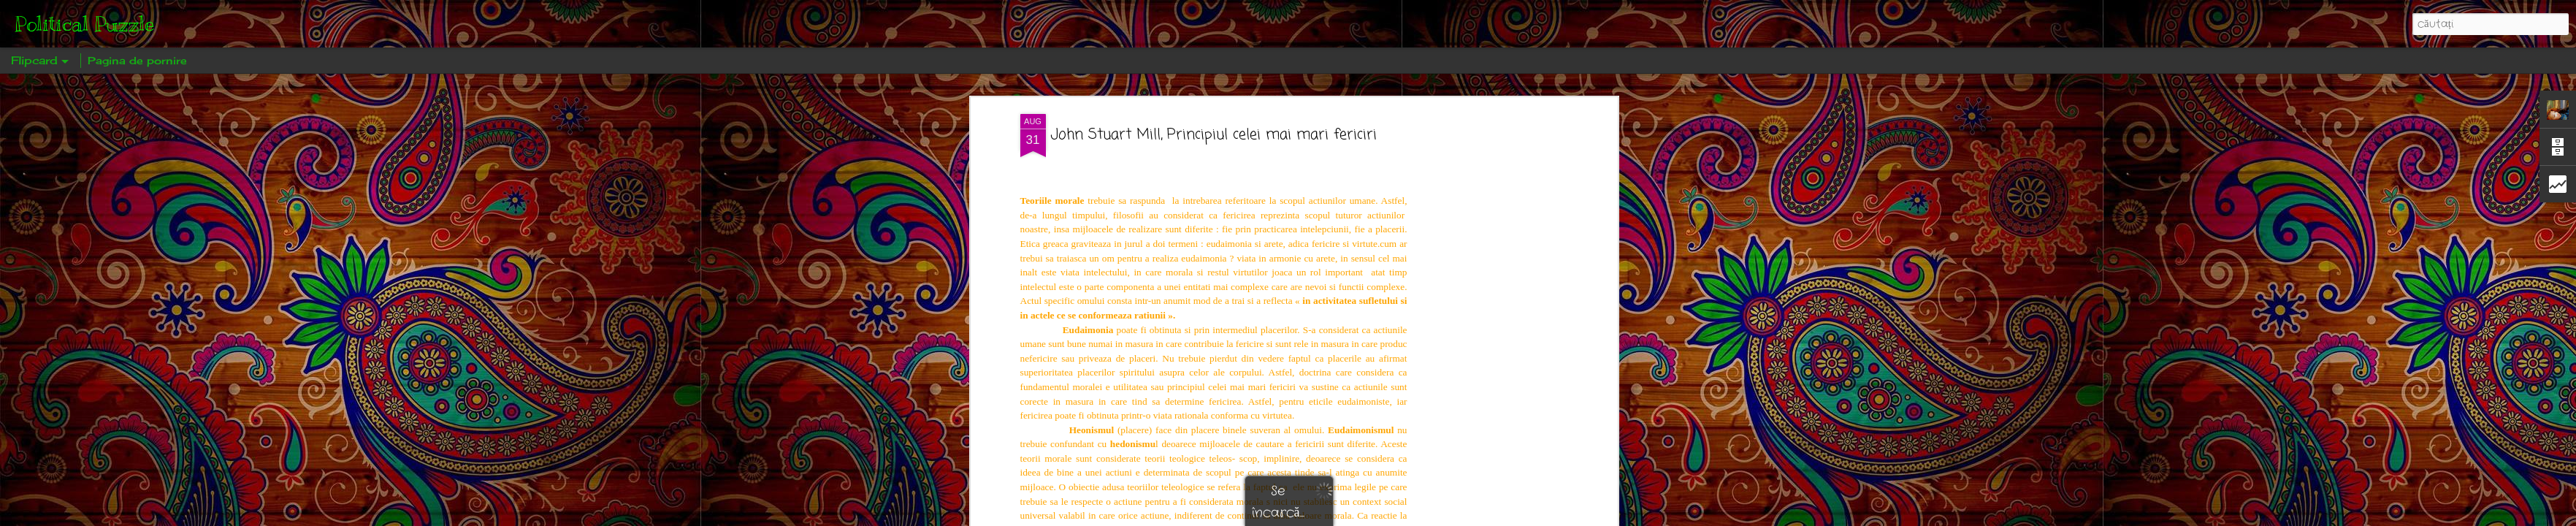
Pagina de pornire (137, 60)
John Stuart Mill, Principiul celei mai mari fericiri (1213, 134)
